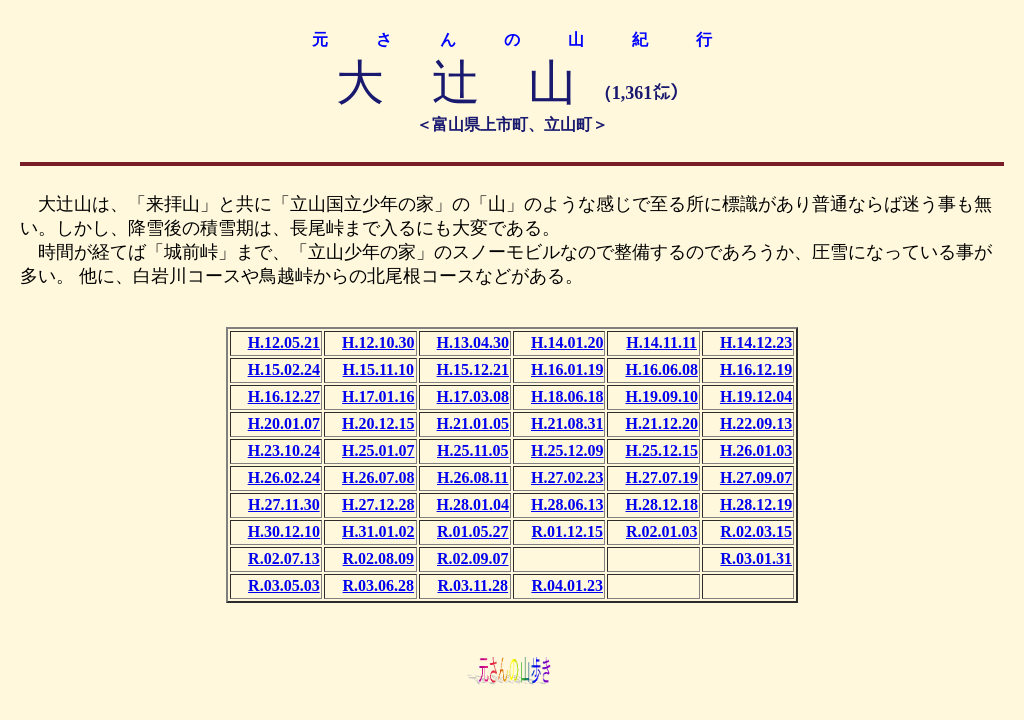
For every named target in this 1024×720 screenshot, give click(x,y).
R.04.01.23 (567, 585)
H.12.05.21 (284, 342)
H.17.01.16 (378, 396)
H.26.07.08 (378, 477)
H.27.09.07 (756, 477)
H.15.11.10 (379, 369)
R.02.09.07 (473, 558)
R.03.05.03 (284, 585)
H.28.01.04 (473, 504)
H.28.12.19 (756, 504)
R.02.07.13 (284, 558)
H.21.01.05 (473, 423)
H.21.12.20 (661, 423)
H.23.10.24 (284, 450)
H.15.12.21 (473, 369)
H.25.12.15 (661, 450)
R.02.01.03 (662, 531)
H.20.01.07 (284, 423)
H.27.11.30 (284, 504)
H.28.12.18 (661, 504)
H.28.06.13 (567, 504)
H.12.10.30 (378, 342)
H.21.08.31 (567, 423)
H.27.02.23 (567, 477)
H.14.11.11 (661, 342)
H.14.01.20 (567, 342)
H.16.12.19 (756, 369)
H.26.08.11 (473, 477)
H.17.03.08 (473, 396)
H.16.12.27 (284, 396)
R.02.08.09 (379, 558)
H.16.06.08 (661, 369)
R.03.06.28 (379, 585)
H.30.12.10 (284, 531)
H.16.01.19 (567, 369)
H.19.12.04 (756, 396)
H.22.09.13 (756, 423)
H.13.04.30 (473, 342)
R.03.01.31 (756, 558)
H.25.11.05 (473, 450)
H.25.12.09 (567, 450)
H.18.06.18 (567, 396)
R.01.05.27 (473, 531)
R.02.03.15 (756, 531)
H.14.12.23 (756, 342)
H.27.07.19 (661, 477)
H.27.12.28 (378, 504)
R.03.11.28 (472, 585)
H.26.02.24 (284, 477)
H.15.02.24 (284, 369)
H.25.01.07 (378, 450)
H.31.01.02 (378, 531)
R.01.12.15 (567, 531)
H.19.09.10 (661, 396)
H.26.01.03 (756, 450)
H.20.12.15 (378, 423)
